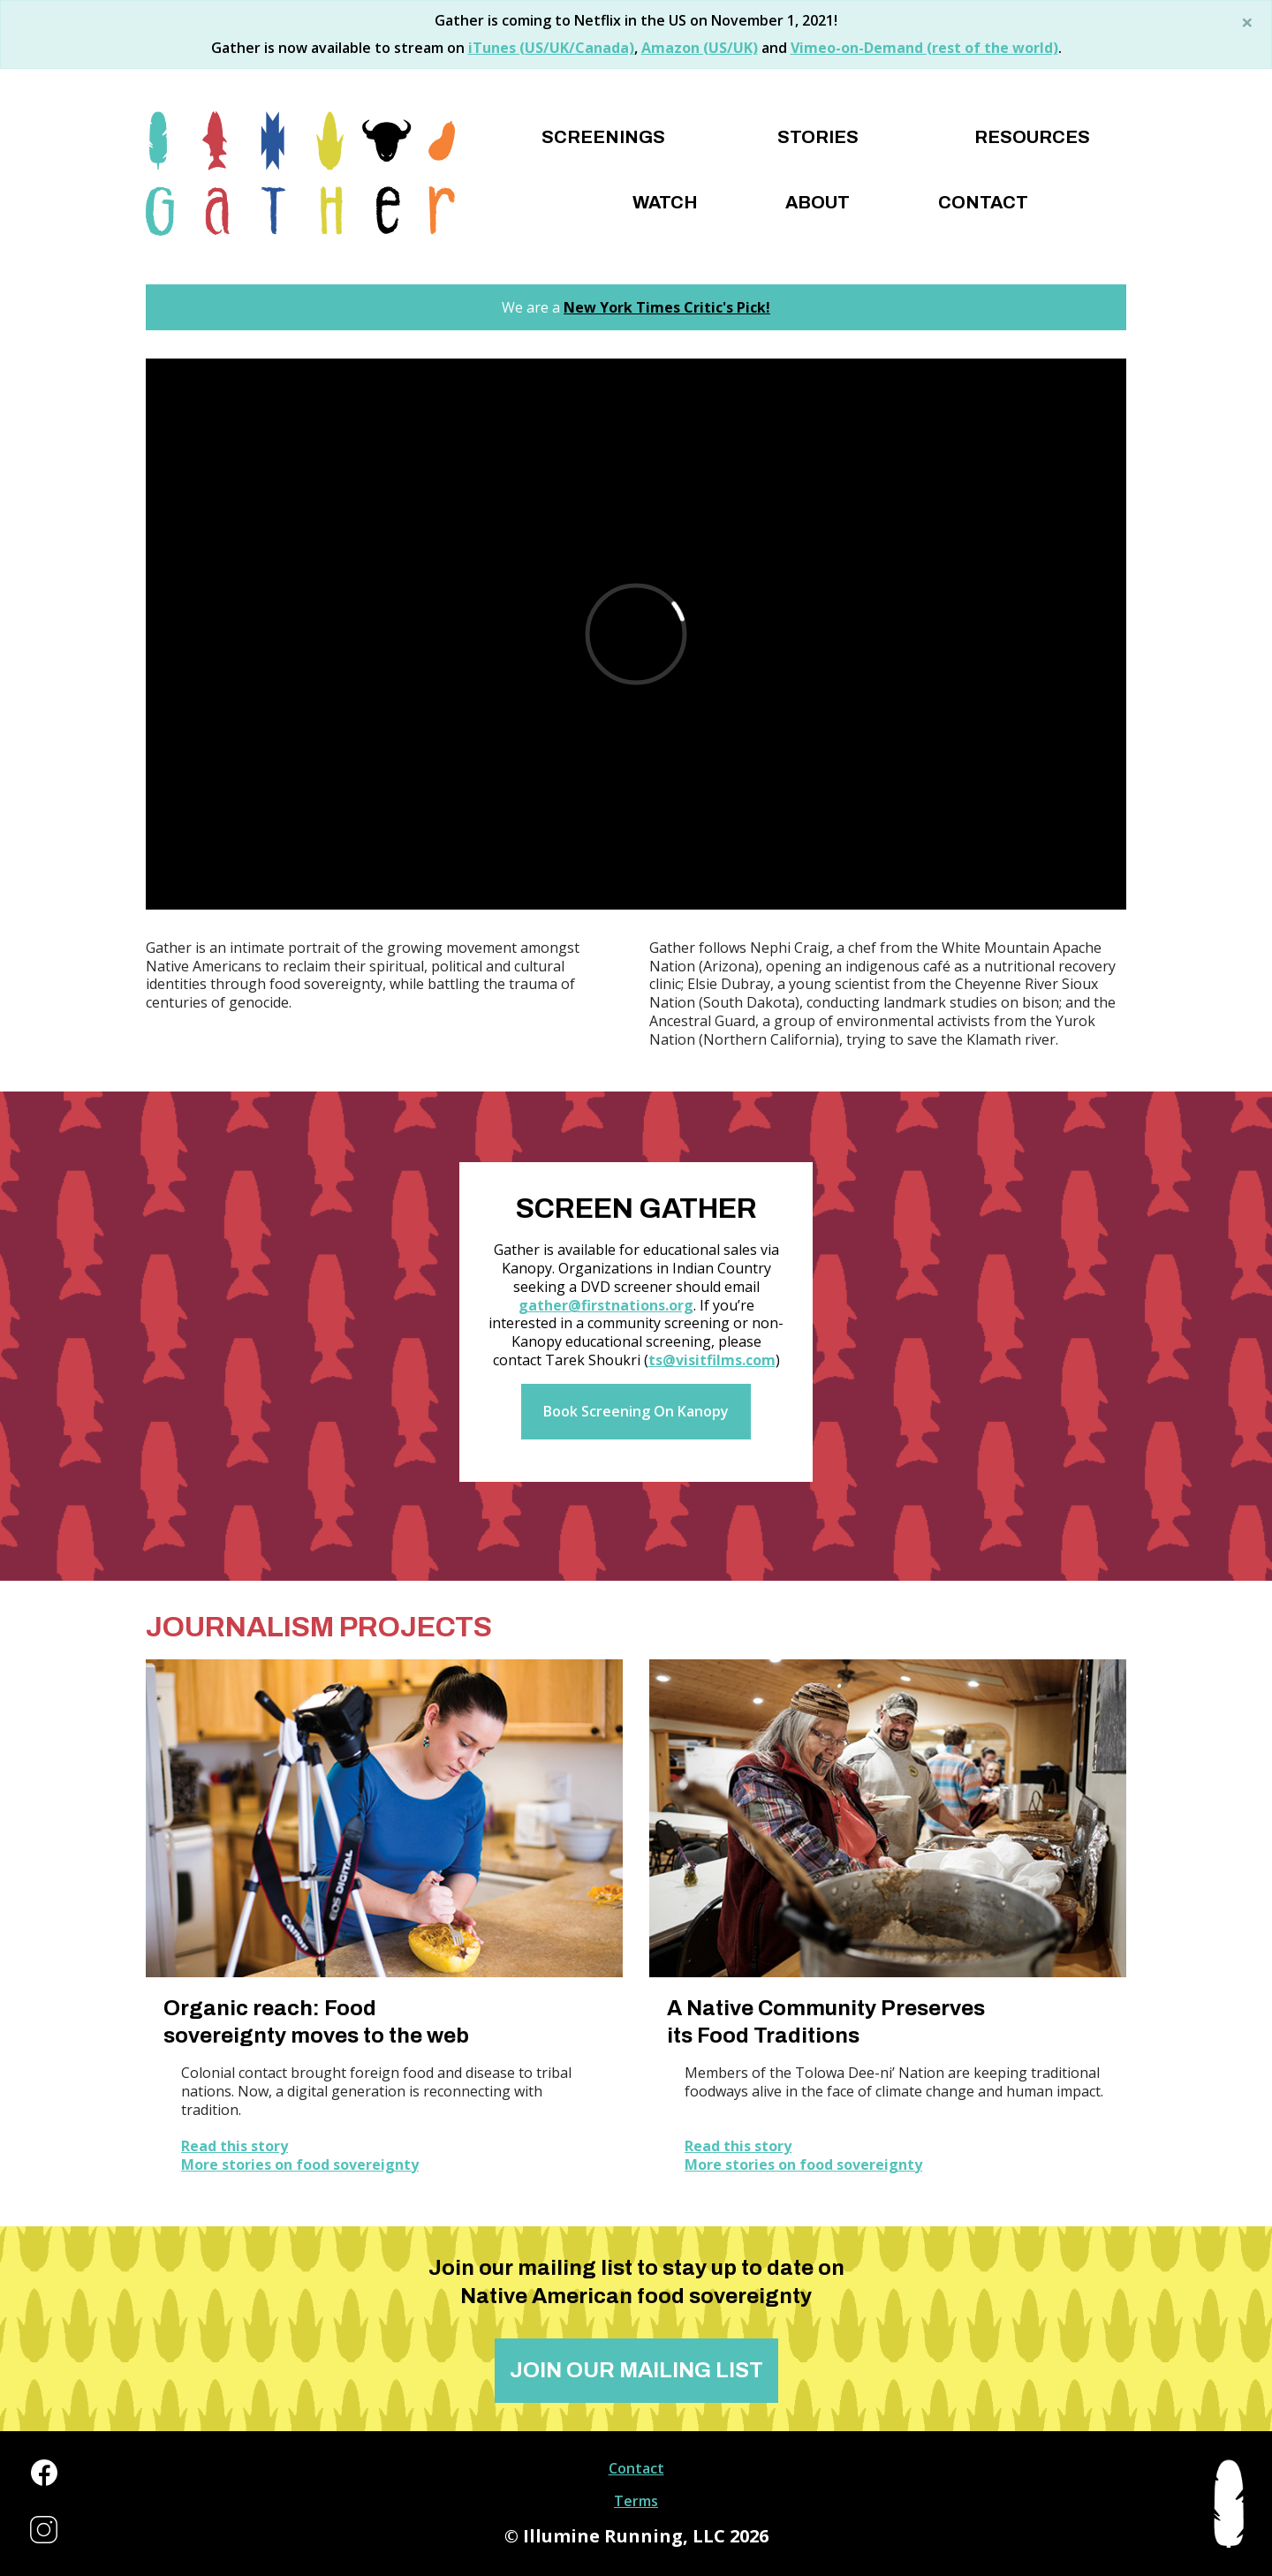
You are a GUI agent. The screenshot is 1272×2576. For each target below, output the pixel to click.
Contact (983, 202)
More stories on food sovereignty (300, 2165)
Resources (1032, 137)
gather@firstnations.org (606, 1305)
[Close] (1247, 22)
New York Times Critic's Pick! (667, 307)
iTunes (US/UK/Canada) (551, 47)
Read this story (234, 2146)
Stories (818, 137)
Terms (636, 2501)
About (817, 202)
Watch (665, 202)
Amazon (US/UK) (699, 47)
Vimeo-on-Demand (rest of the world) (924, 47)
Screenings (603, 137)
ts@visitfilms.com (712, 1360)
